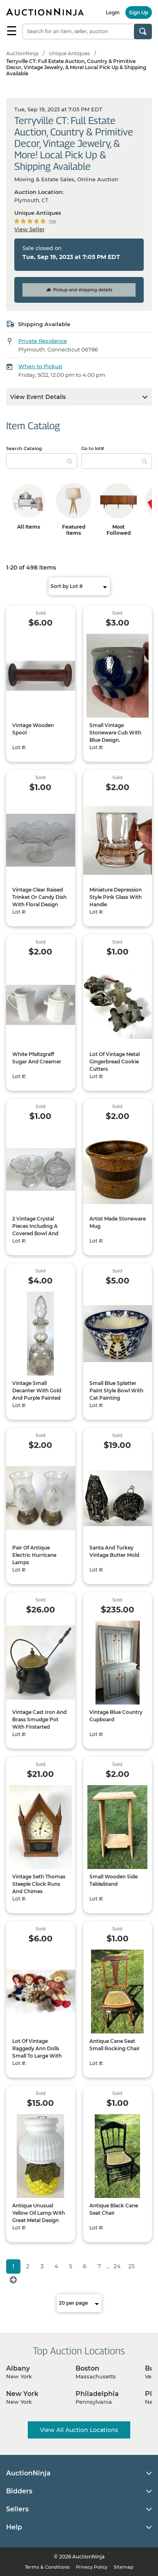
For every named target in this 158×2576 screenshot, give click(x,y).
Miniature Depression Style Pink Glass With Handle (115, 897)
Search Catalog (24, 448)
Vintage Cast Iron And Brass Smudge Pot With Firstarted (39, 1719)
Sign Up (138, 12)
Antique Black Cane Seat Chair (113, 2209)
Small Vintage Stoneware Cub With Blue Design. (115, 732)
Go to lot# (92, 448)
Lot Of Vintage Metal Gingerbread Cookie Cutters (114, 1061)
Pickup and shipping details (79, 290)
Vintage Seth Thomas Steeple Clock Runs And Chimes (38, 1883)
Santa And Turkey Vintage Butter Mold (114, 1551)
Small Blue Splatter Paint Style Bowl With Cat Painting (116, 1390)
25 (131, 2266)
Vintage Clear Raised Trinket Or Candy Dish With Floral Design (39, 897)
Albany (18, 2368)
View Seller (29, 229)
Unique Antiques (69, 53)
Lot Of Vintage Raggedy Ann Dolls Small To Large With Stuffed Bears (37, 2052)
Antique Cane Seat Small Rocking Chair (114, 2044)
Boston (87, 2368)
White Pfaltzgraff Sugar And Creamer (36, 1058)
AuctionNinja (22, 53)
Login (113, 12)
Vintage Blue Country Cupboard (115, 1716)
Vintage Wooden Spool (33, 729)
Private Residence (42, 341)
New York (22, 2394)
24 (116, 2266)
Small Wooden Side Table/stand (113, 1880)
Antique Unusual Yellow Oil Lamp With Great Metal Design (38, 2212)
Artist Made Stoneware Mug (117, 1222)
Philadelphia (97, 2394)
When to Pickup (40, 366)
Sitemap (123, 2567)
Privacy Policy (91, 2567)
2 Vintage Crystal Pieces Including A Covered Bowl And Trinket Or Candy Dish (39, 1230)
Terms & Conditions (47, 2567)
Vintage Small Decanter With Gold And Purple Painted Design (36, 1394)
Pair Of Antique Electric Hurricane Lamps (34, 1555)
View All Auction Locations (79, 2430)
